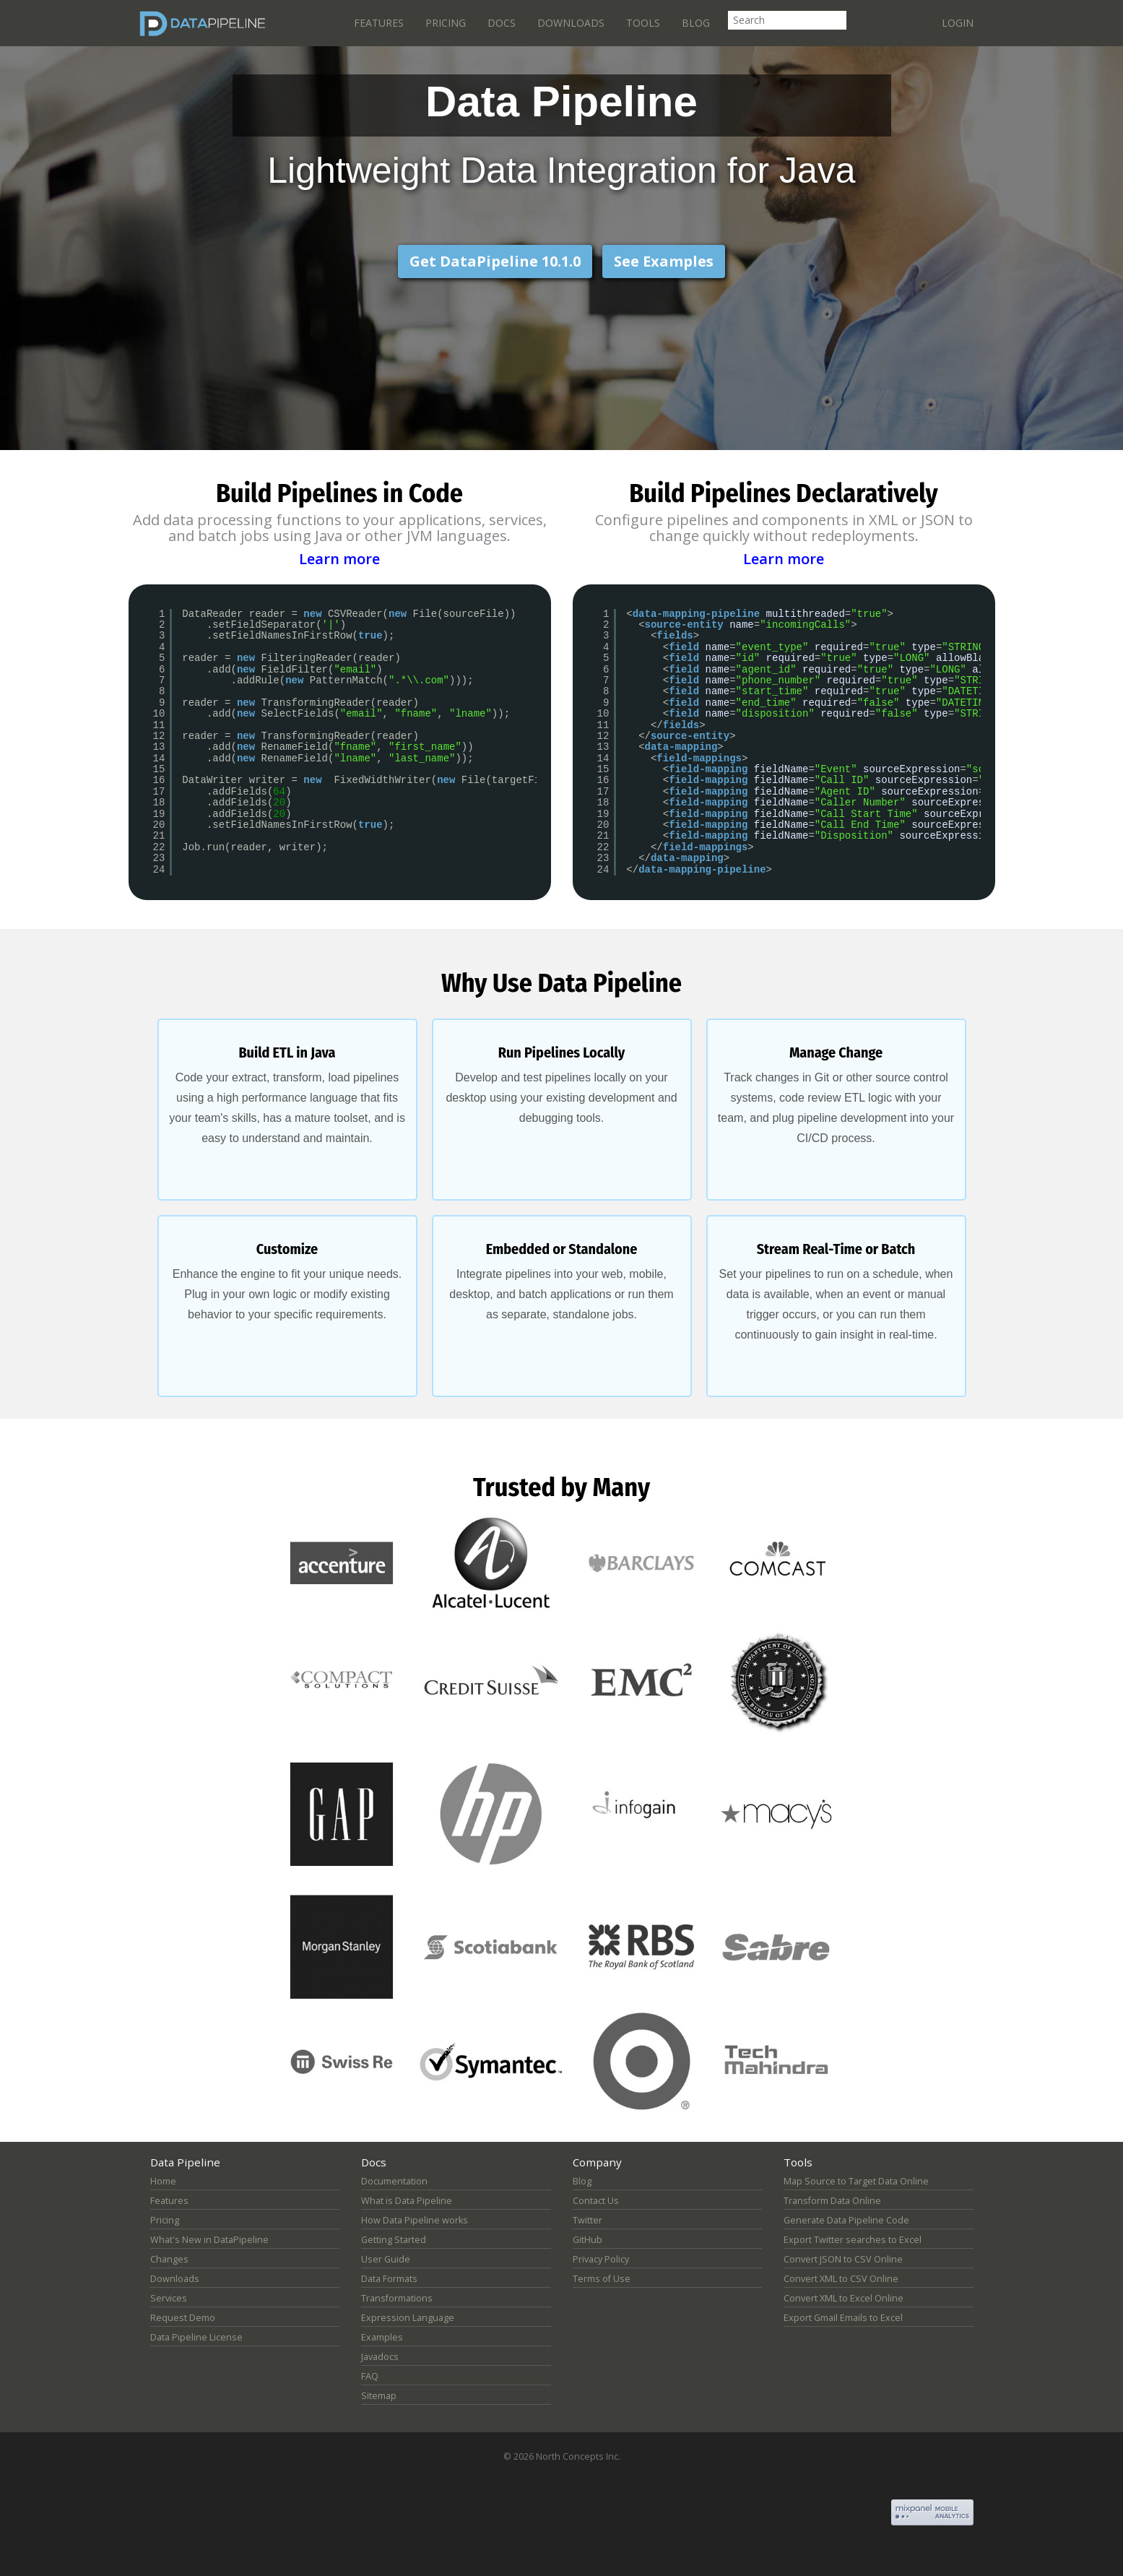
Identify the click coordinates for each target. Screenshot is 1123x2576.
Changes (169, 2259)
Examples (382, 2337)
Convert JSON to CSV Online (843, 2259)
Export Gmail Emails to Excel (843, 2318)
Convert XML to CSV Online (841, 2279)
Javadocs (380, 2357)
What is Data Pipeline (406, 2201)
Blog (696, 23)
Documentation (394, 2181)
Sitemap (378, 2396)
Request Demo (182, 2318)
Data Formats (389, 2279)
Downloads (570, 23)
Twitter (587, 2220)
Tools (643, 23)
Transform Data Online (832, 2201)
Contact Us (596, 2201)
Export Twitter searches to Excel (853, 2240)
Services (168, 2298)
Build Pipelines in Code (339, 493)
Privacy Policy (601, 2259)
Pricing (445, 23)
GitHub (587, 2240)
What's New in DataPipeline (209, 2240)
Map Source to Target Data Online (856, 2181)
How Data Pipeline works (414, 2220)
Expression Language (407, 2318)
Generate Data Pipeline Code (846, 2220)
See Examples (664, 261)
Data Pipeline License (196, 2337)
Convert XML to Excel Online (843, 2298)
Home (163, 2181)
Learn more (339, 558)
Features (379, 23)
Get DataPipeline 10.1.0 (495, 261)
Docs (501, 23)
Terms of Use (601, 2279)
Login (958, 23)
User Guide (385, 2259)
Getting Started (393, 2240)
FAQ (369, 2376)
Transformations (397, 2298)
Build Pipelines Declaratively (783, 493)
